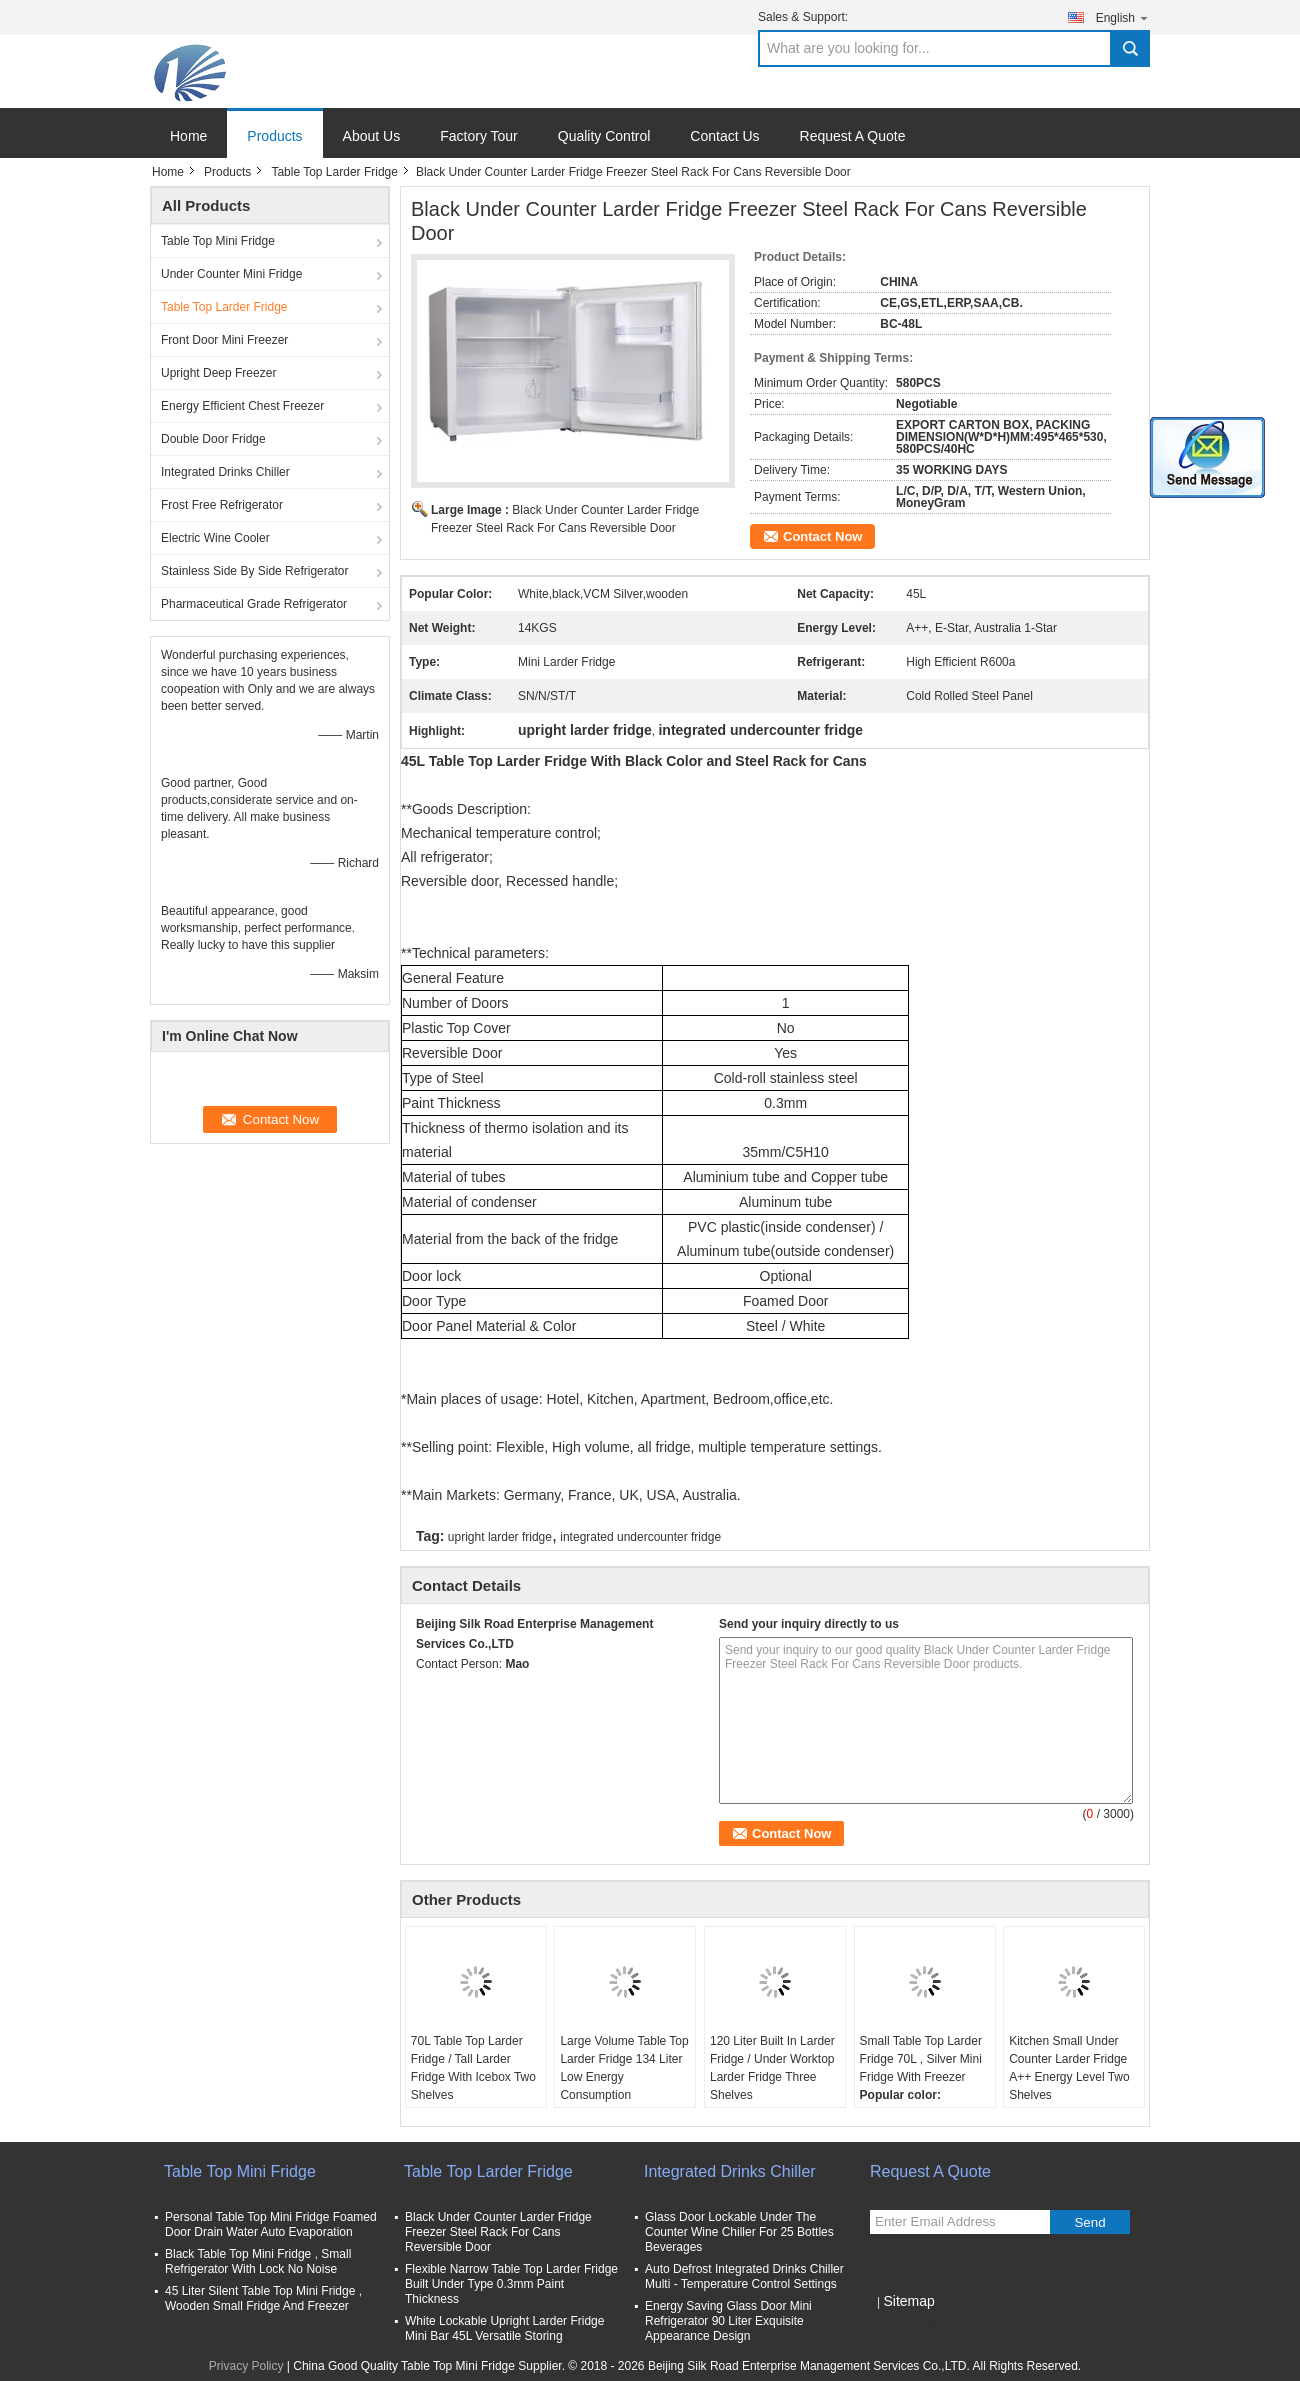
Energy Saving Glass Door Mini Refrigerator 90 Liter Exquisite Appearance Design (728, 2321)
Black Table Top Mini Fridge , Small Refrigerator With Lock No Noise (258, 2261)
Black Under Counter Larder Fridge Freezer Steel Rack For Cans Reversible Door (498, 2232)
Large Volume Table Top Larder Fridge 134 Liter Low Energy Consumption (624, 2068)
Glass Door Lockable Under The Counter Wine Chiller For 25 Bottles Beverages (739, 2232)
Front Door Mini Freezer (224, 340)
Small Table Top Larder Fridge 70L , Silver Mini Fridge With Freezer (921, 2059)
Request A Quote (853, 136)
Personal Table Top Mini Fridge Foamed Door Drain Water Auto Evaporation (271, 2224)
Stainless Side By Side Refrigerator (254, 571)
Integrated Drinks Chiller (225, 472)
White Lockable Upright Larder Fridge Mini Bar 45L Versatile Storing (504, 2328)
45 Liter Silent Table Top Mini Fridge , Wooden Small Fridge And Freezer (263, 2298)
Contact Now (822, 536)
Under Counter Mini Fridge (231, 274)
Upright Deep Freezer (218, 373)
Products (274, 136)
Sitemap (908, 2301)
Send (1089, 2222)
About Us (372, 136)
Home (188, 136)
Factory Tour (479, 136)
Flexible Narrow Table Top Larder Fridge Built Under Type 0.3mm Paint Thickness (511, 2284)
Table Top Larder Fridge (334, 172)
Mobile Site (905, 2326)
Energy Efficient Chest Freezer (242, 406)
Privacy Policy (246, 2366)
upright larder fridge (500, 1537)
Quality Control (604, 136)
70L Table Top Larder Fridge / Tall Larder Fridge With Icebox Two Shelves (473, 2068)
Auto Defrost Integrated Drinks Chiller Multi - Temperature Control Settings (744, 2276)
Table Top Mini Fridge (218, 241)
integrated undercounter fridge (640, 1537)
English (1123, 17)
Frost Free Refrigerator (222, 505)
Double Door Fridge (213, 439)
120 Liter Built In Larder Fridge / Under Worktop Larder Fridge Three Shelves (772, 2068)
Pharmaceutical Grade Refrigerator (254, 604)
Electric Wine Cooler (215, 538)
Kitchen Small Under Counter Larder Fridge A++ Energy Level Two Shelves (1069, 2068)
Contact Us (724, 136)
